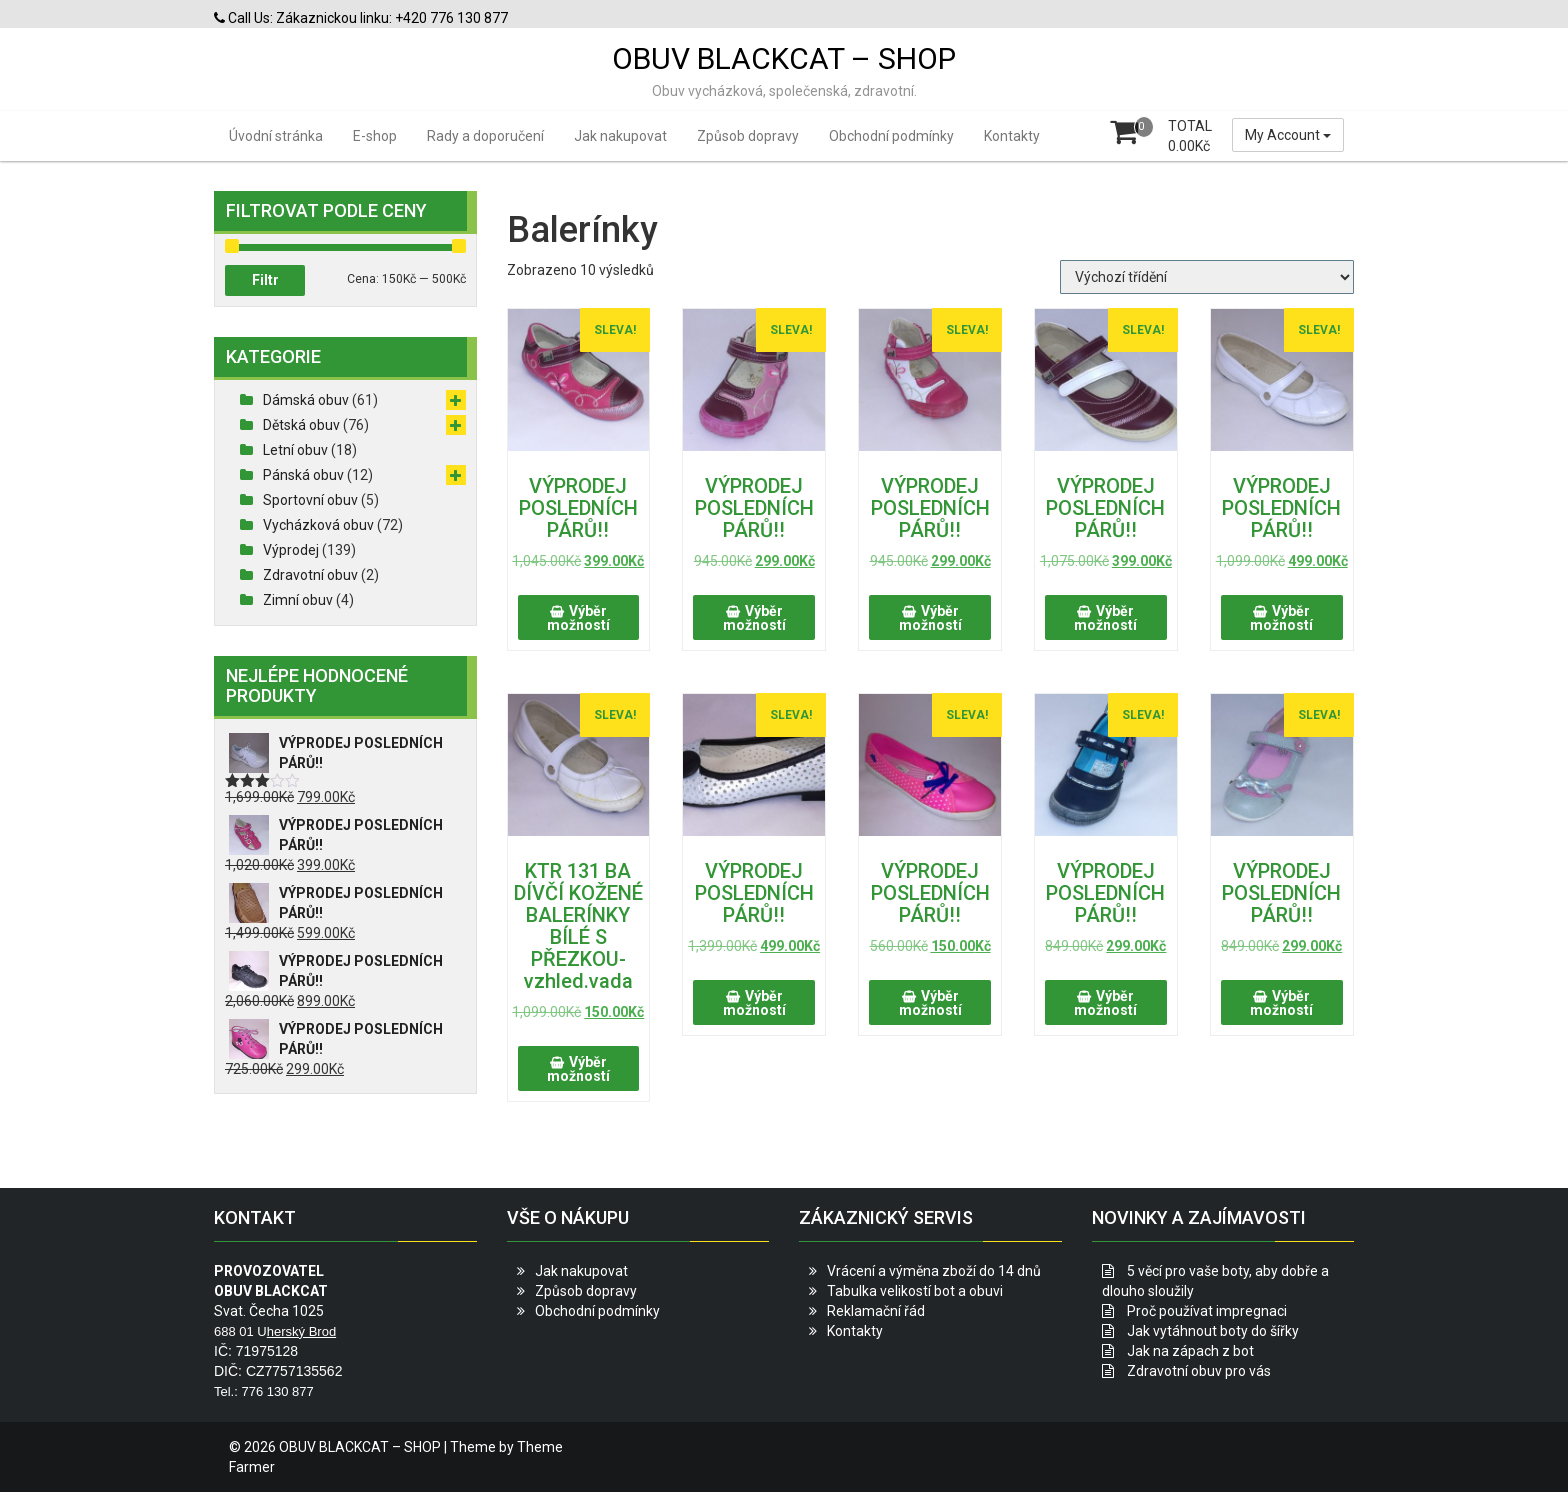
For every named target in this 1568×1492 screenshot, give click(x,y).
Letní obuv (295, 450)
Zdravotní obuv (310, 575)
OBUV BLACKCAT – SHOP (784, 58)
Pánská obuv (303, 475)
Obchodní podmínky (891, 136)
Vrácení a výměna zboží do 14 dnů (934, 1271)
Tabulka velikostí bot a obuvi (915, 1291)
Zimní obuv (298, 600)
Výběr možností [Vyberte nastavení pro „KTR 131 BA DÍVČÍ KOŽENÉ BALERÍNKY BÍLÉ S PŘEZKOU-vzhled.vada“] (578, 1069)
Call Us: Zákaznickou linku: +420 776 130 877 (361, 18)
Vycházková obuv (318, 525)
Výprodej (291, 550)
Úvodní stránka (276, 136)
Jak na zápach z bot (1190, 1351)
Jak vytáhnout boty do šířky (1213, 1331)
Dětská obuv (301, 425)
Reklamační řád (876, 1311)
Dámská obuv (306, 400)
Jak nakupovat (620, 136)
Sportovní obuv (310, 500)
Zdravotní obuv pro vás (1199, 1371)
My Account (1288, 135)
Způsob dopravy (748, 136)
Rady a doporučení (485, 136)
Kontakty (1012, 136)
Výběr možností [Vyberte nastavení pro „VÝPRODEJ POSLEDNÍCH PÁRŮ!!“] (578, 618)
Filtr (265, 280)
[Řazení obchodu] (1207, 277)
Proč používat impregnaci (1207, 1311)
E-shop (375, 136)
